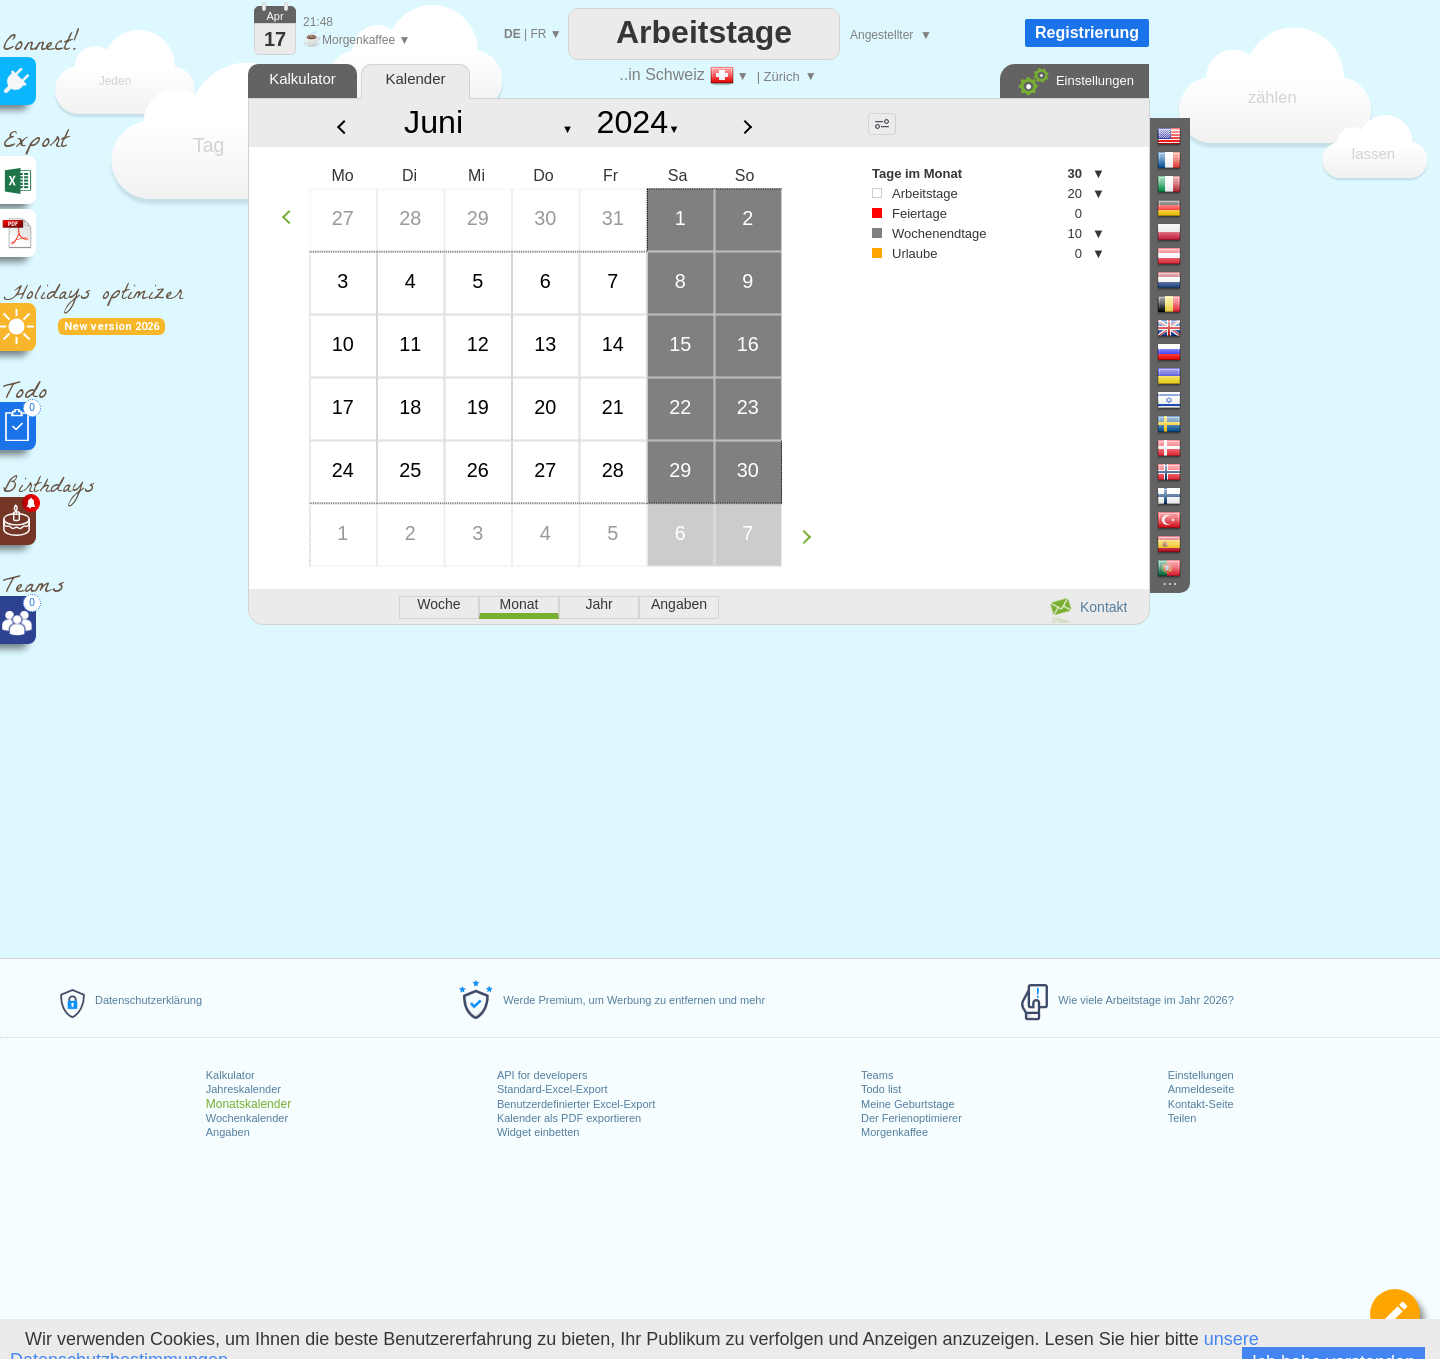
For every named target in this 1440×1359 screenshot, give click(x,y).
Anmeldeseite (1201, 1089)
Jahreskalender (243, 1089)
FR (538, 34)
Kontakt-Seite (1201, 1104)
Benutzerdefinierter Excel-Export (576, 1104)
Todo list (881, 1089)
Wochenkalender (247, 1118)
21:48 (318, 22)
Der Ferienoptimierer (911, 1118)
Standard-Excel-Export (552, 1089)
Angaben (228, 1132)
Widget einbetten (538, 1132)
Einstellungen (1201, 1075)
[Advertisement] (698, 788)
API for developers (542, 1075)
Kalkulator (230, 1075)
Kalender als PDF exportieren (569, 1118)
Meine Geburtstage (908, 1104)
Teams (877, 1075)
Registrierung (1087, 32)
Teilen (1182, 1118)
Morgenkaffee (894, 1132)
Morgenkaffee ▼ (356, 40)
